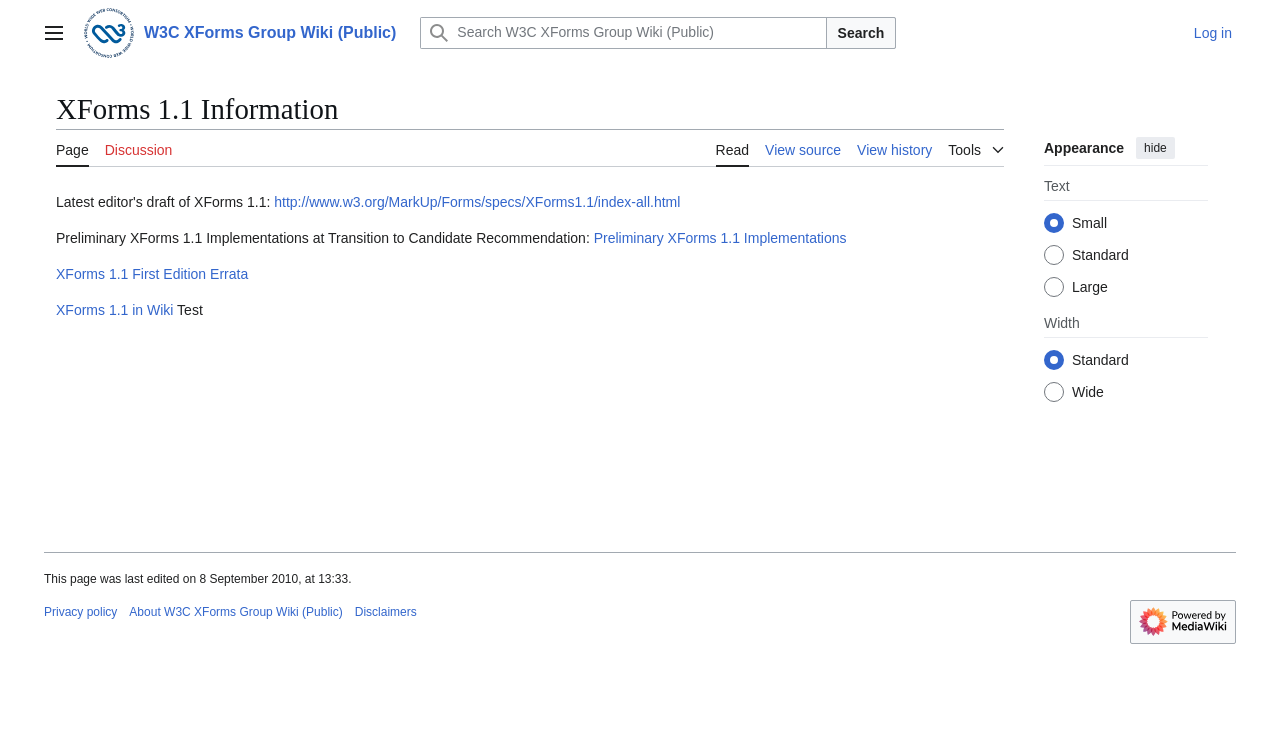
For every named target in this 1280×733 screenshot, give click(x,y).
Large (1090, 287)
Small (1089, 223)
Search (861, 33)
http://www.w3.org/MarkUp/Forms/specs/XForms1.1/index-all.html (477, 202)
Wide (1088, 392)
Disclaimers (386, 612)
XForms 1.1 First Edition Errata (152, 274)
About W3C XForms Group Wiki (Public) (235, 612)
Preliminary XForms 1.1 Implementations (720, 238)
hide (1155, 148)
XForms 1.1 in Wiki (114, 310)
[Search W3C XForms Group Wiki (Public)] (623, 33)
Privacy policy (80, 612)
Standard (1100, 255)
